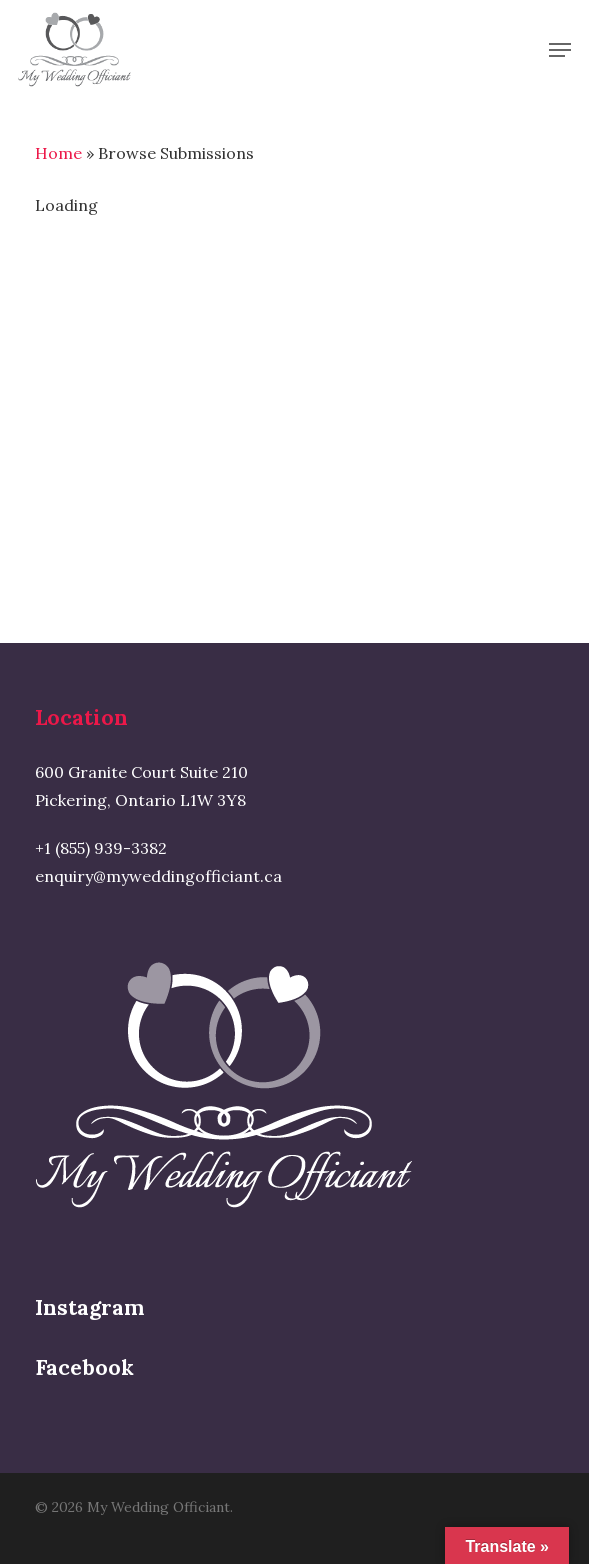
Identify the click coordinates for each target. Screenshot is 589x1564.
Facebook (84, 1367)
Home (58, 153)
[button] (560, 50)
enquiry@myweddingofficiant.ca (158, 876)
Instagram (89, 1307)
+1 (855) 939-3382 (101, 848)
